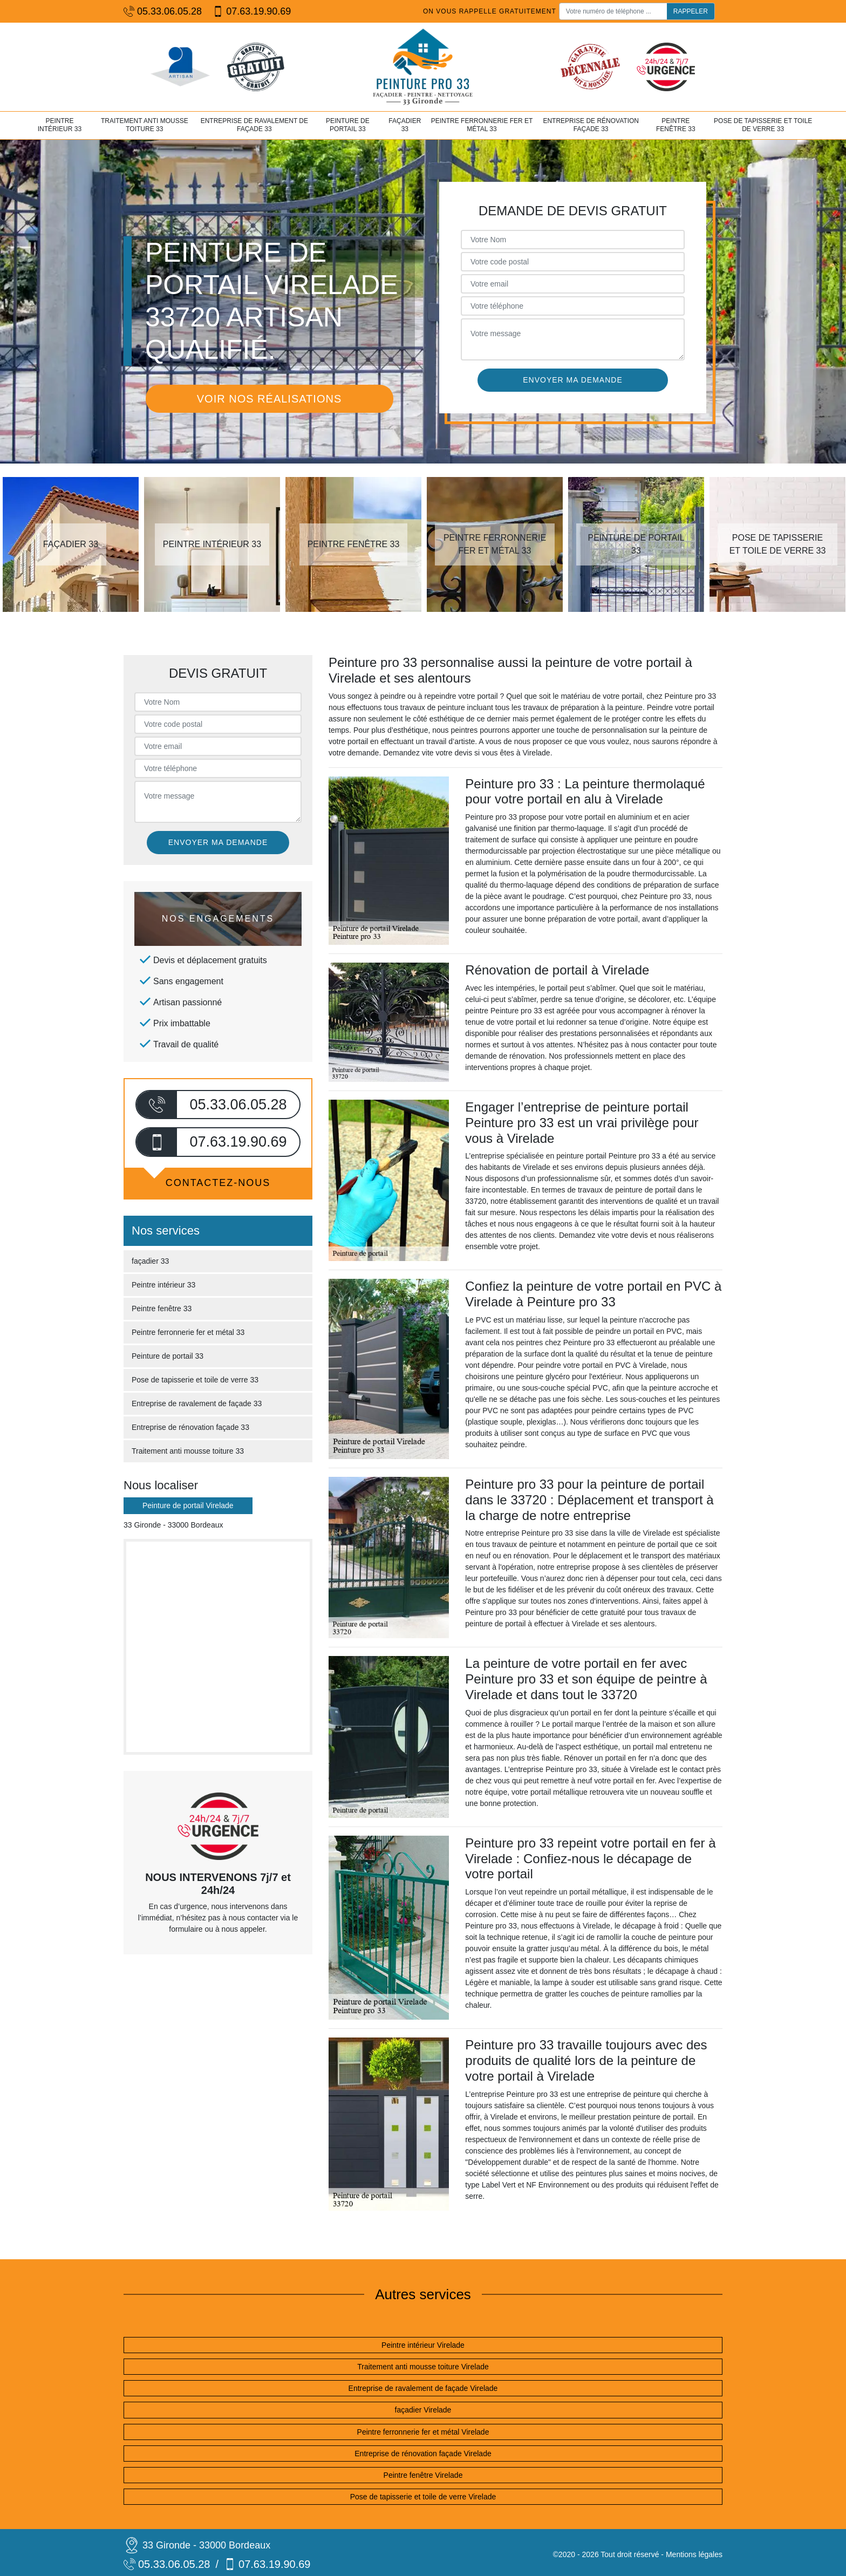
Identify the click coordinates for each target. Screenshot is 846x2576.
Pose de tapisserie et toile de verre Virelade (423, 2496)
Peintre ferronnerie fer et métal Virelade (423, 2432)
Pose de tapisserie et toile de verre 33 (763, 125)
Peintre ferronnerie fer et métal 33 (482, 125)
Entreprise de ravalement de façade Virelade (423, 2388)
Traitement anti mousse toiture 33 (144, 125)
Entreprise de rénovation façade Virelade (422, 2453)
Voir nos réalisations (269, 399)
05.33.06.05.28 (163, 11)
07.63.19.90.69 (252, 11)
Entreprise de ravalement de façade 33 (254, 125)
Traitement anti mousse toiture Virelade (423, 2366)
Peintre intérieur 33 (59, 125)
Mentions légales (694, 2554)
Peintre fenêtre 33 (675, 125)
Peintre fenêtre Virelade (423, 2475)
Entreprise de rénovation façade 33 (591, 125)
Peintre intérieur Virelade (423, 2345)
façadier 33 (404, 125)
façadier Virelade (423, 2409)
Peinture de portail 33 (348, 125)
